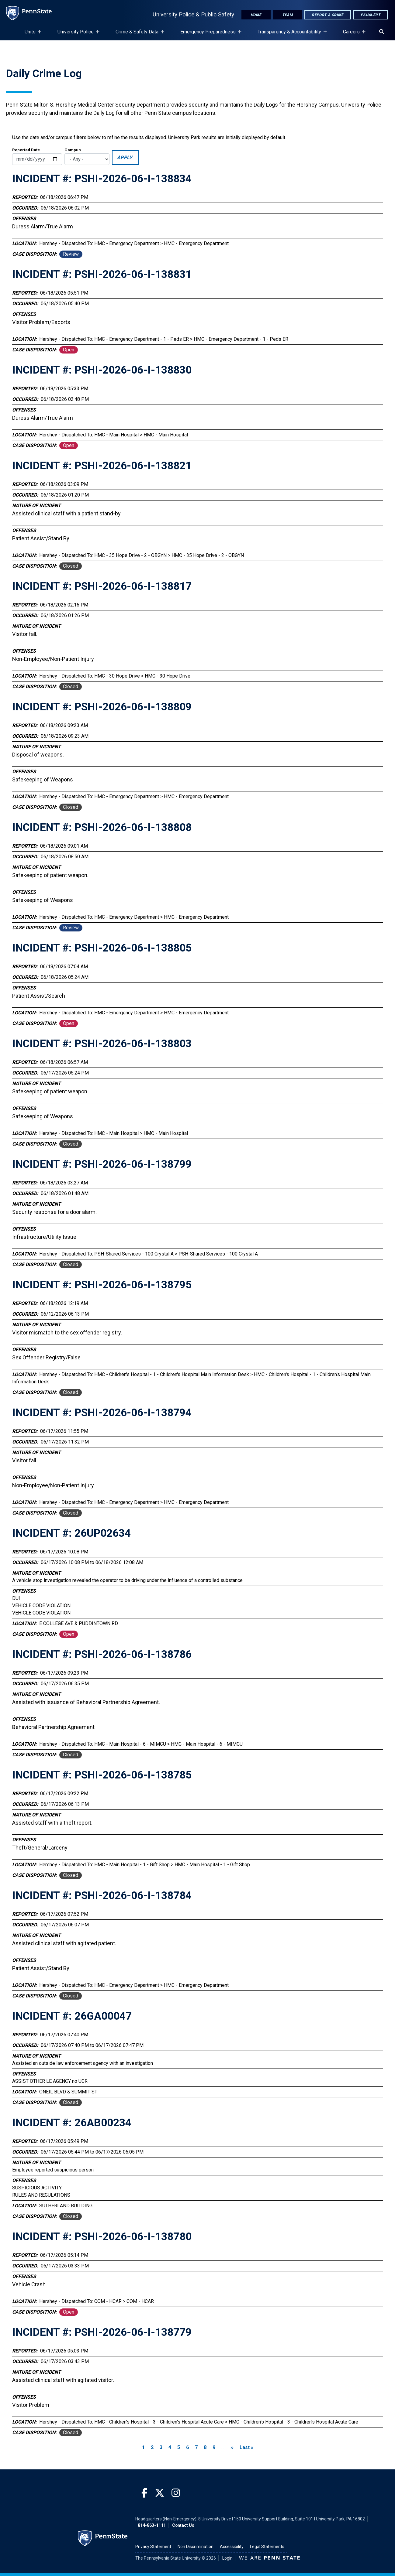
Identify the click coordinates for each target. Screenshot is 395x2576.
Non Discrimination (195, 2546)
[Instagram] (175, 2493)
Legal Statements (267, 2546)
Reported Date (26, 149)
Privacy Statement (153, 2546)
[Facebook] (144, 2493)
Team (287, 15)
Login (227, 2558)
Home (256, 15)
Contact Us (183, 2525)
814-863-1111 (152, 2525)
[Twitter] (160, 2493)
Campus (72, 149)
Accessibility (232, 2546)
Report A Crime (328, 15)
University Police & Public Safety (193, 14)
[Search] (381, 31)
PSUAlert (370, 15)
